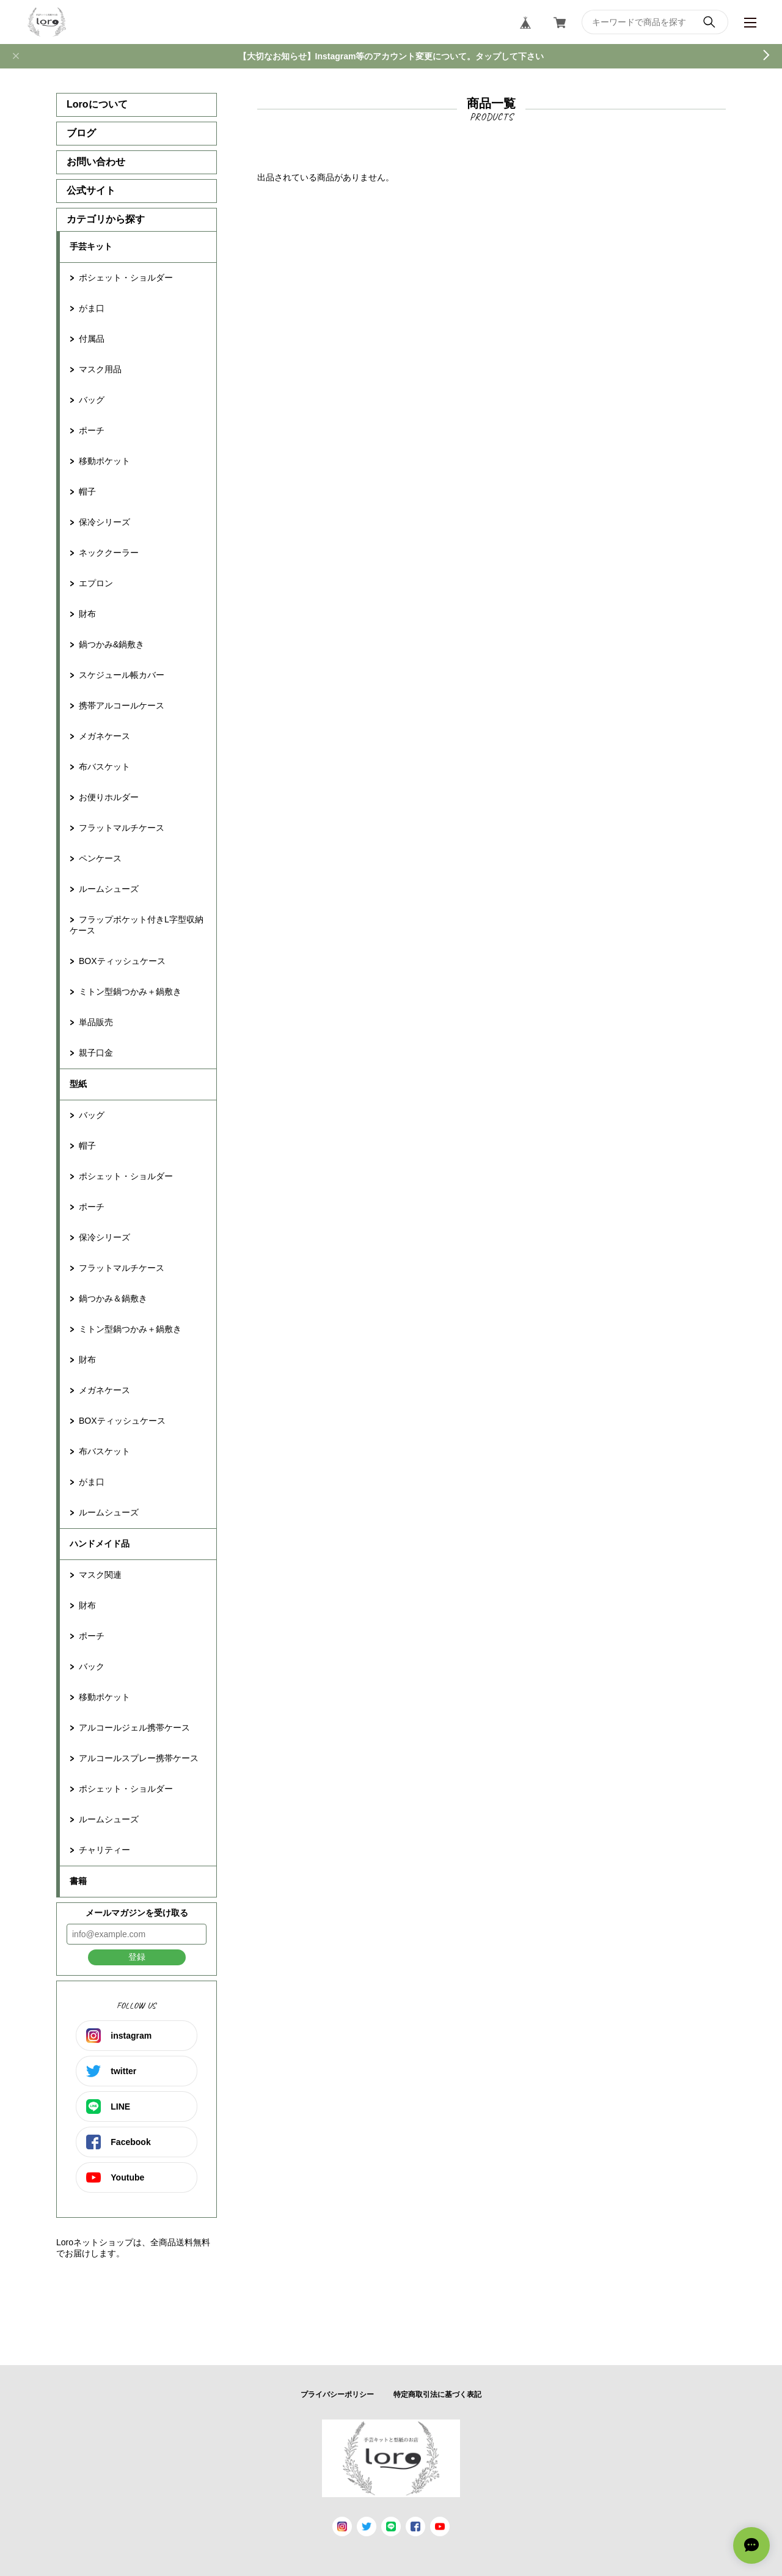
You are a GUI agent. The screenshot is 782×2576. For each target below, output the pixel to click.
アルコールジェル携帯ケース (134, 1727)
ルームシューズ (109, 889)
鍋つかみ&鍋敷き (111, 644)
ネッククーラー (109, 553)
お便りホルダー (109, 797)
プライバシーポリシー (337, 2394)
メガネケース (104, 736)
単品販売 (96, 1022)
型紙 (78, 1084)
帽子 (87, 491)
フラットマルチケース (121, 828)
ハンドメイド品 (100, 1543)
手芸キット (91, 246)
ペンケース (100, 858)
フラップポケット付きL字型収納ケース (136, 924)
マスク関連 (100, 1575)
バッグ (91, 400)
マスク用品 (100, 369)
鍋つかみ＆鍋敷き (113, 1298)
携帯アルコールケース (121, 705)
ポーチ (91, 430)
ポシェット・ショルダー (126, 277)
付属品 (91, 339)
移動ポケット (104, 461)
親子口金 (96, 1053)
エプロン (96, 583)
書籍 (78, 1881)
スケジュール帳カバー (121, 675)
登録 (136, 1957)
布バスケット (104, 766)
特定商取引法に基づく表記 (437, 2394)
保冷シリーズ (104, 522)
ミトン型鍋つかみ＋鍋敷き (130, 991)
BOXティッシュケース (122, 961)
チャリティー (104, 1850)
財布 (87, 614)
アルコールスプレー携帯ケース (139, 1758)
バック (91, 1666)
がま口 (91, 308)
